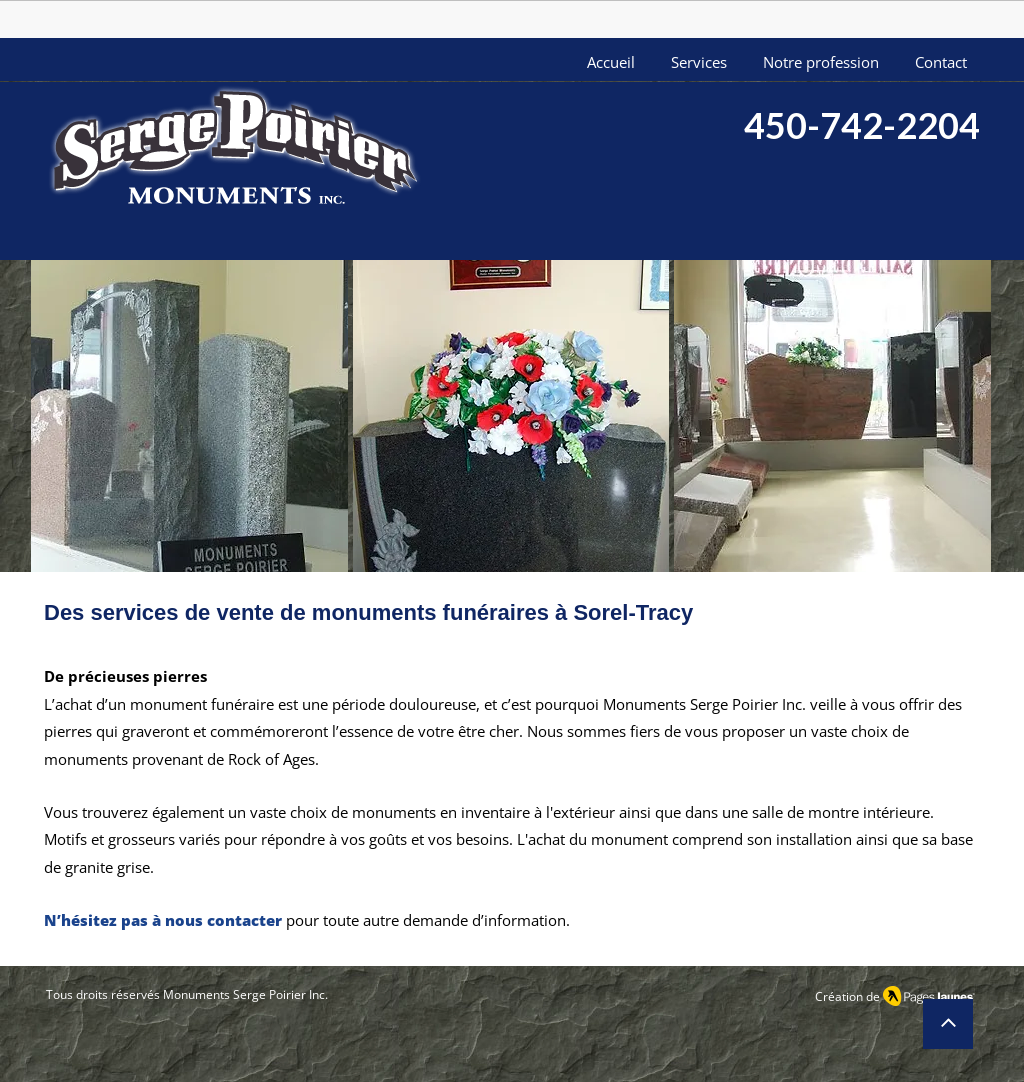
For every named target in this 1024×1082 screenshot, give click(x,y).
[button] (189, 418)
